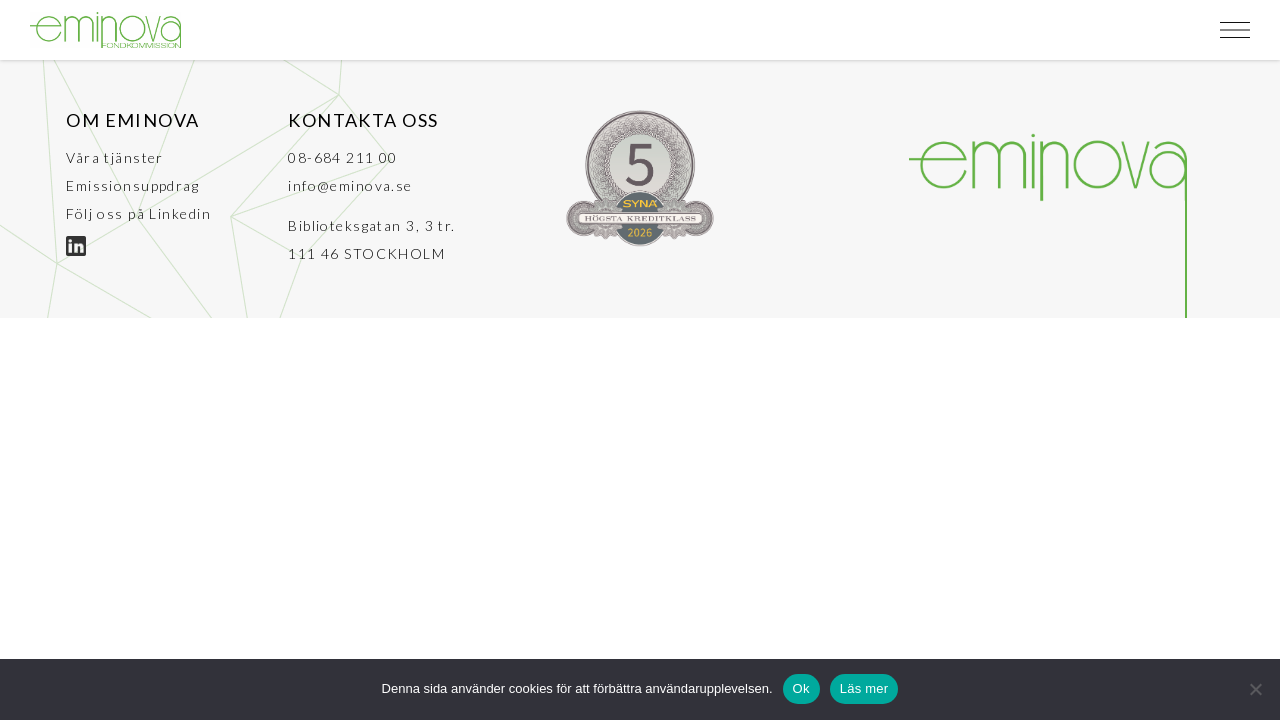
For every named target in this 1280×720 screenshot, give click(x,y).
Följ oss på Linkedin (138, 213)
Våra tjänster (115, 157)
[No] (1255, 689)
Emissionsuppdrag (132, 185)
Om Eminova (132, 120)
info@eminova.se (350, 185)
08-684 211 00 (343, 157)
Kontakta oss (363, 120)
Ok (801, 688)
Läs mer (864, 688)
